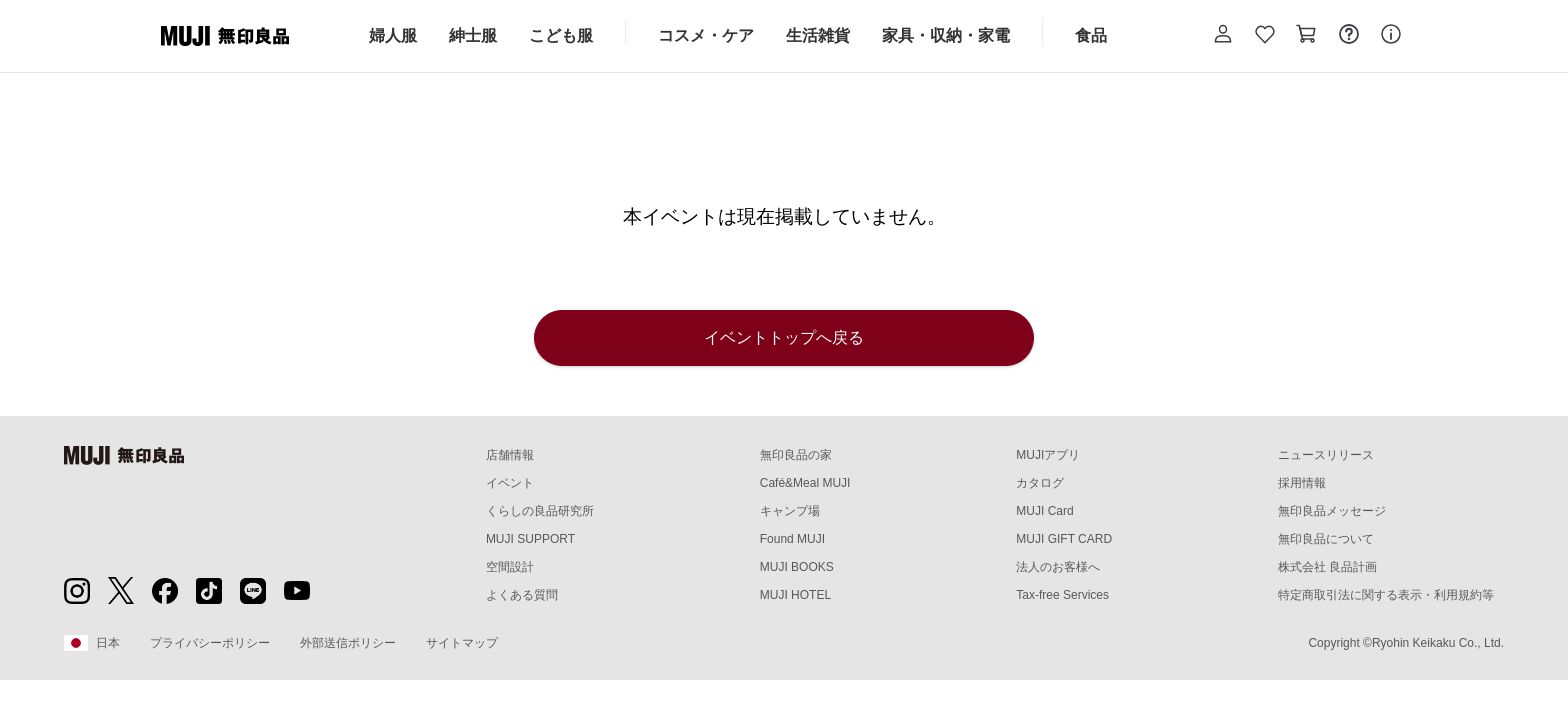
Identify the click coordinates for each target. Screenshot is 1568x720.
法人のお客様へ (1058, 567)
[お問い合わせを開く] (1349, 36)
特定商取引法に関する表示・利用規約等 (1386, 595)
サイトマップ (462, 643)
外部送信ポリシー (348, 643)
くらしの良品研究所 (540, 511)
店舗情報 (510, 455)
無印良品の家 (796, 455)
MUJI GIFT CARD (1064, 539)
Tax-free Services (1062, 595)
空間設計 (510, 567)
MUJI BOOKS (797, 567)
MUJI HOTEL (795, 595)
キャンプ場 (790, 511)
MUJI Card (1044, 511)
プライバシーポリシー (210, 643)
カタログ (1040, 483)
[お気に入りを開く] (1265, 36)
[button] (1223, 36)
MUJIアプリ (1048, 455)
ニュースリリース (1326, 455)
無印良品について (1326, 539)
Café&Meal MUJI (805, 483)
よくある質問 (522, 595)
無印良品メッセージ (1332, 511)
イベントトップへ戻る (784, 337)
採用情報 (1302, 483)
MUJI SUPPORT (530, 539)
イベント (510, 483)
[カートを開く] (1307, 36)
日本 (92, 643)
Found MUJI (792, 539)
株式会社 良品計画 (1327, 567)
